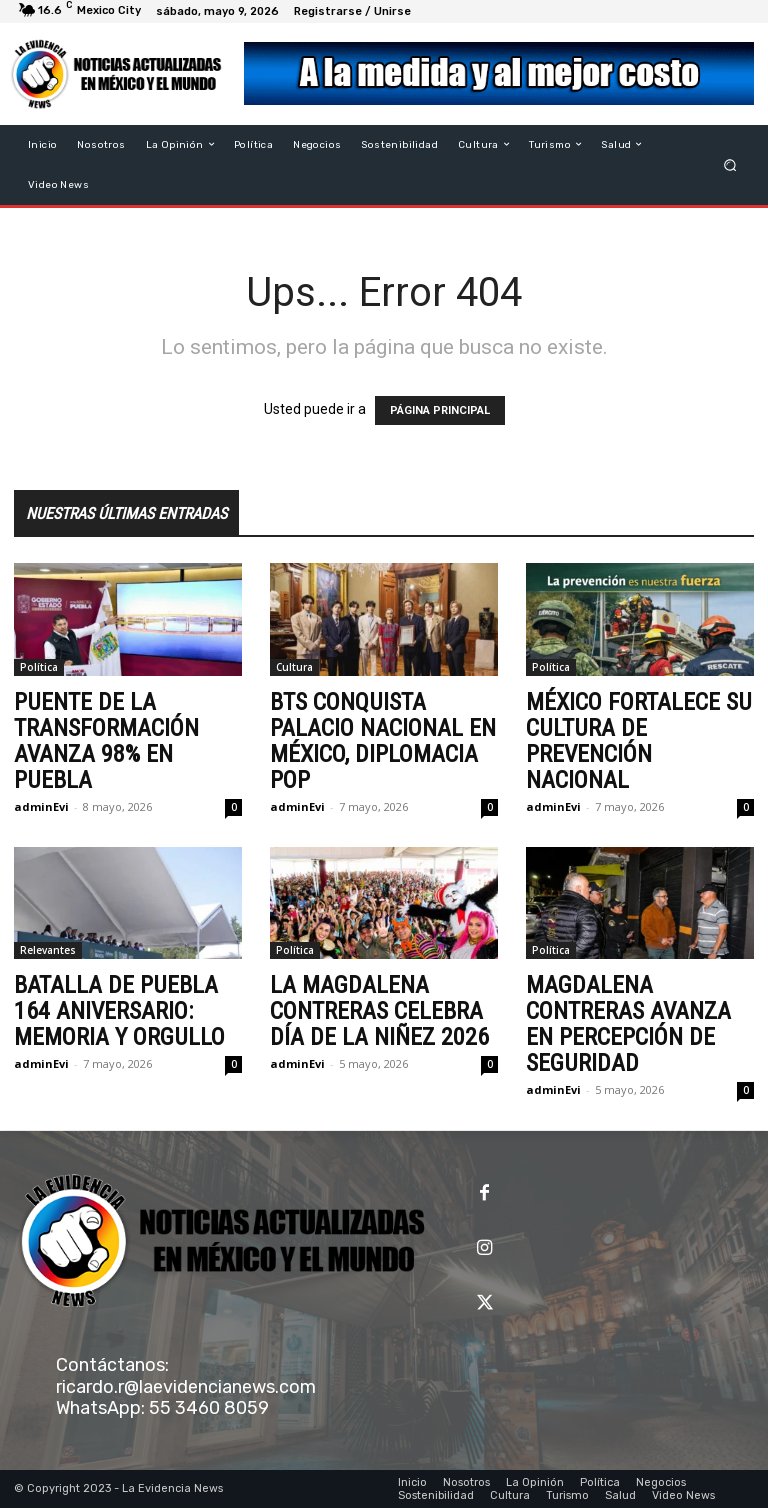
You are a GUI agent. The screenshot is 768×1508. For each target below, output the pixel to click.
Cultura (294, 667)
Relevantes (48, 950)
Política (39, 667)
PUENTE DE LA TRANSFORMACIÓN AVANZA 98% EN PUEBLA (106, 741)
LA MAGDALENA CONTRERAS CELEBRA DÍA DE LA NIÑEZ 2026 (379, 1011)
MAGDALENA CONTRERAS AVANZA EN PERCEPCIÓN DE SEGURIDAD (628, 1024)
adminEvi (41, 806)
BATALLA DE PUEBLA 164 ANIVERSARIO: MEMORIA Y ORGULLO (119, 1011)
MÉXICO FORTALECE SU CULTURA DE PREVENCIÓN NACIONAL (639, 741)
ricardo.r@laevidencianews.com (186, 1387)
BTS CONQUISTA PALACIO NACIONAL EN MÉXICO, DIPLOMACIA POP (383, 741)
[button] (730, 164)
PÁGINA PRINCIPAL (440, 410)
